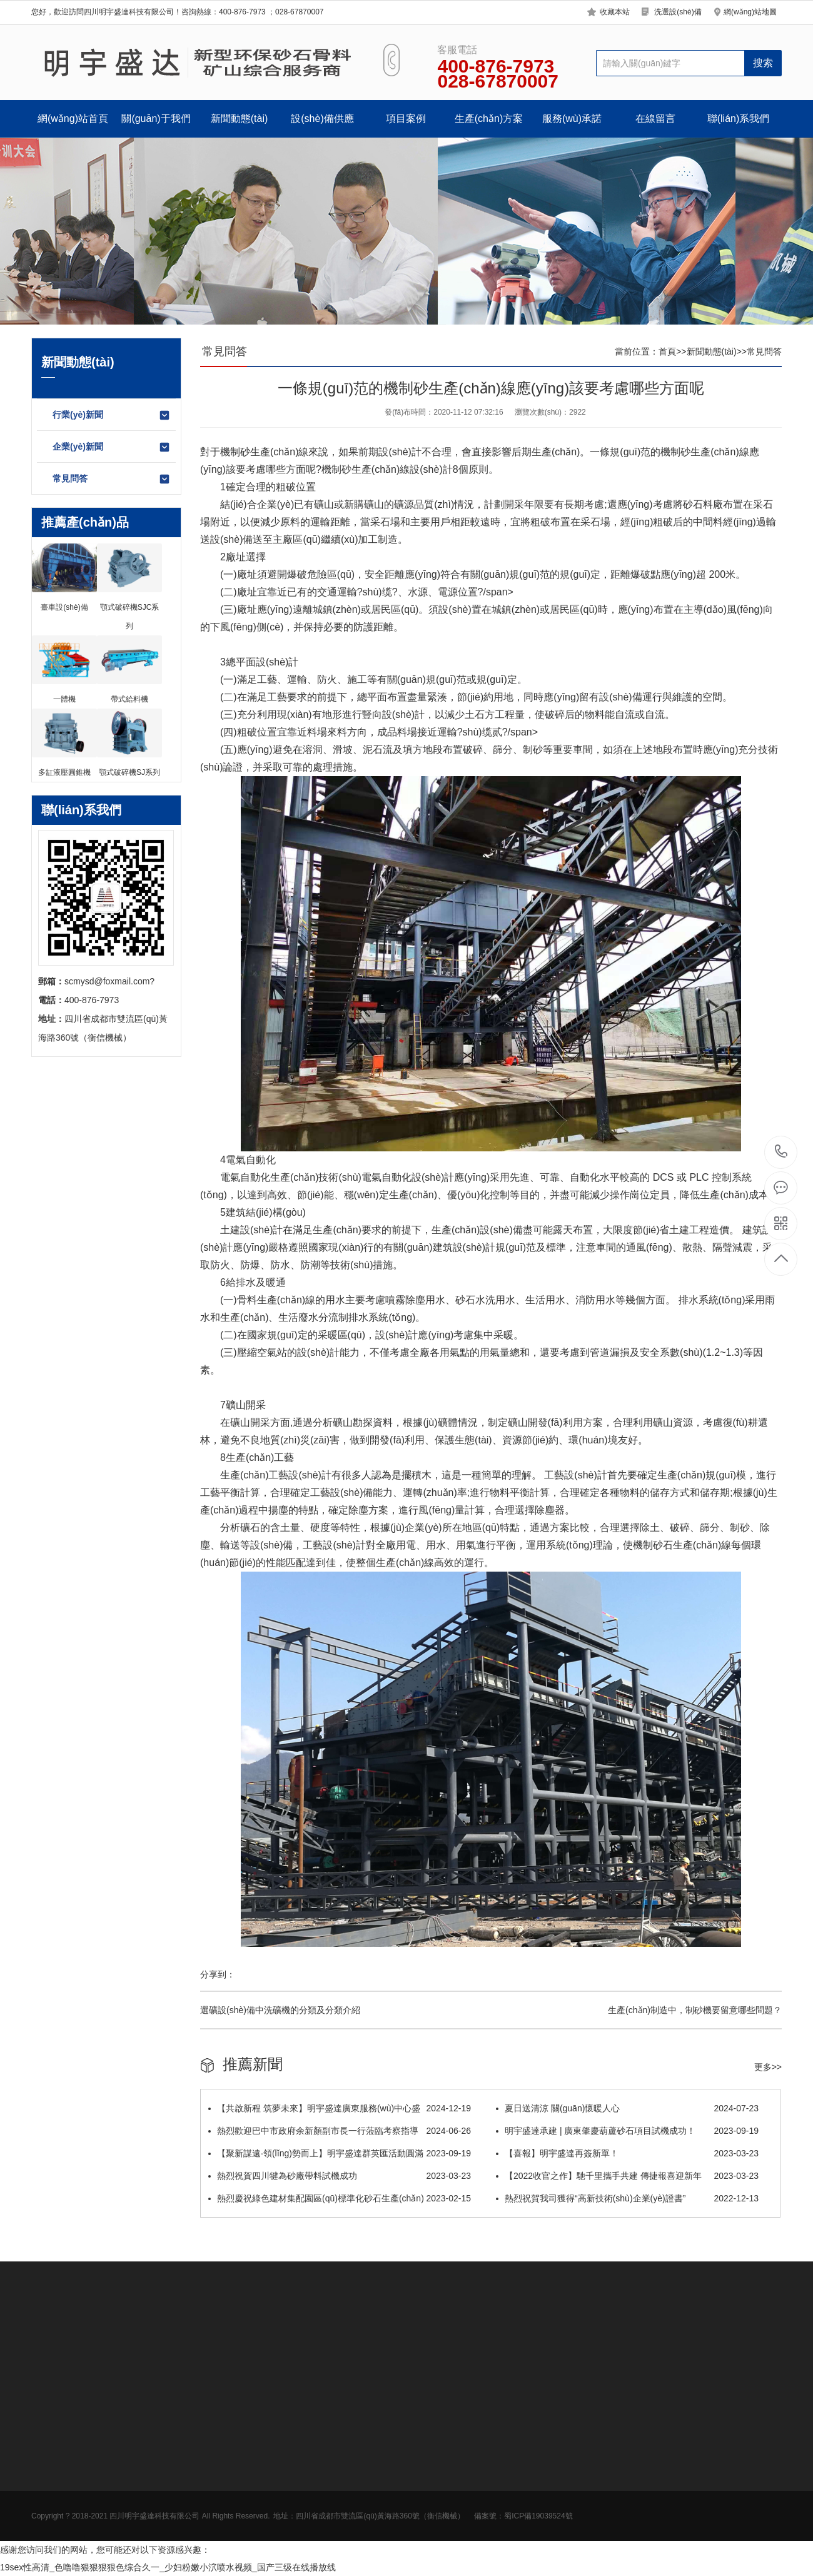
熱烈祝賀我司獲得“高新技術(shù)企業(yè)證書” (627, 2198)
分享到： (217, 1974)
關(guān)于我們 (155, 118)
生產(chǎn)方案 (489, 118)
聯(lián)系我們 (738, 118)
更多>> (768, 2067)
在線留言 (655, 118)
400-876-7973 (781, 1152)
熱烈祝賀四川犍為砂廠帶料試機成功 (339, 2175)
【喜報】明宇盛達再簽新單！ (627, 2153)
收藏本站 (615, 12)
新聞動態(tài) (239, 118)
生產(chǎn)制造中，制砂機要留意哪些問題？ (695, 2010)
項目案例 (406, 118)
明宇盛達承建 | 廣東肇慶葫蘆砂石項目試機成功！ (627, 2130)
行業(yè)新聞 (112, 415)
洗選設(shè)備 (677, 12)
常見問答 (112, 479)
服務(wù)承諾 (572, 118)
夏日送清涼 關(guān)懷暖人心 (627, 2108)
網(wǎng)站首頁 (73, 118)
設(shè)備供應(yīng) (322, 125)
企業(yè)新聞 (112, 447)
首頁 (667, 351)
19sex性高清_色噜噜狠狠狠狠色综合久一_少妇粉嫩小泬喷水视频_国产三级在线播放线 (168, 2567)
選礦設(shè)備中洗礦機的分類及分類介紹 (280, 2010)
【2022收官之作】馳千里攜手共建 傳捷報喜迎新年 (627, 2175)
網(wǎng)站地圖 (750, 12)
